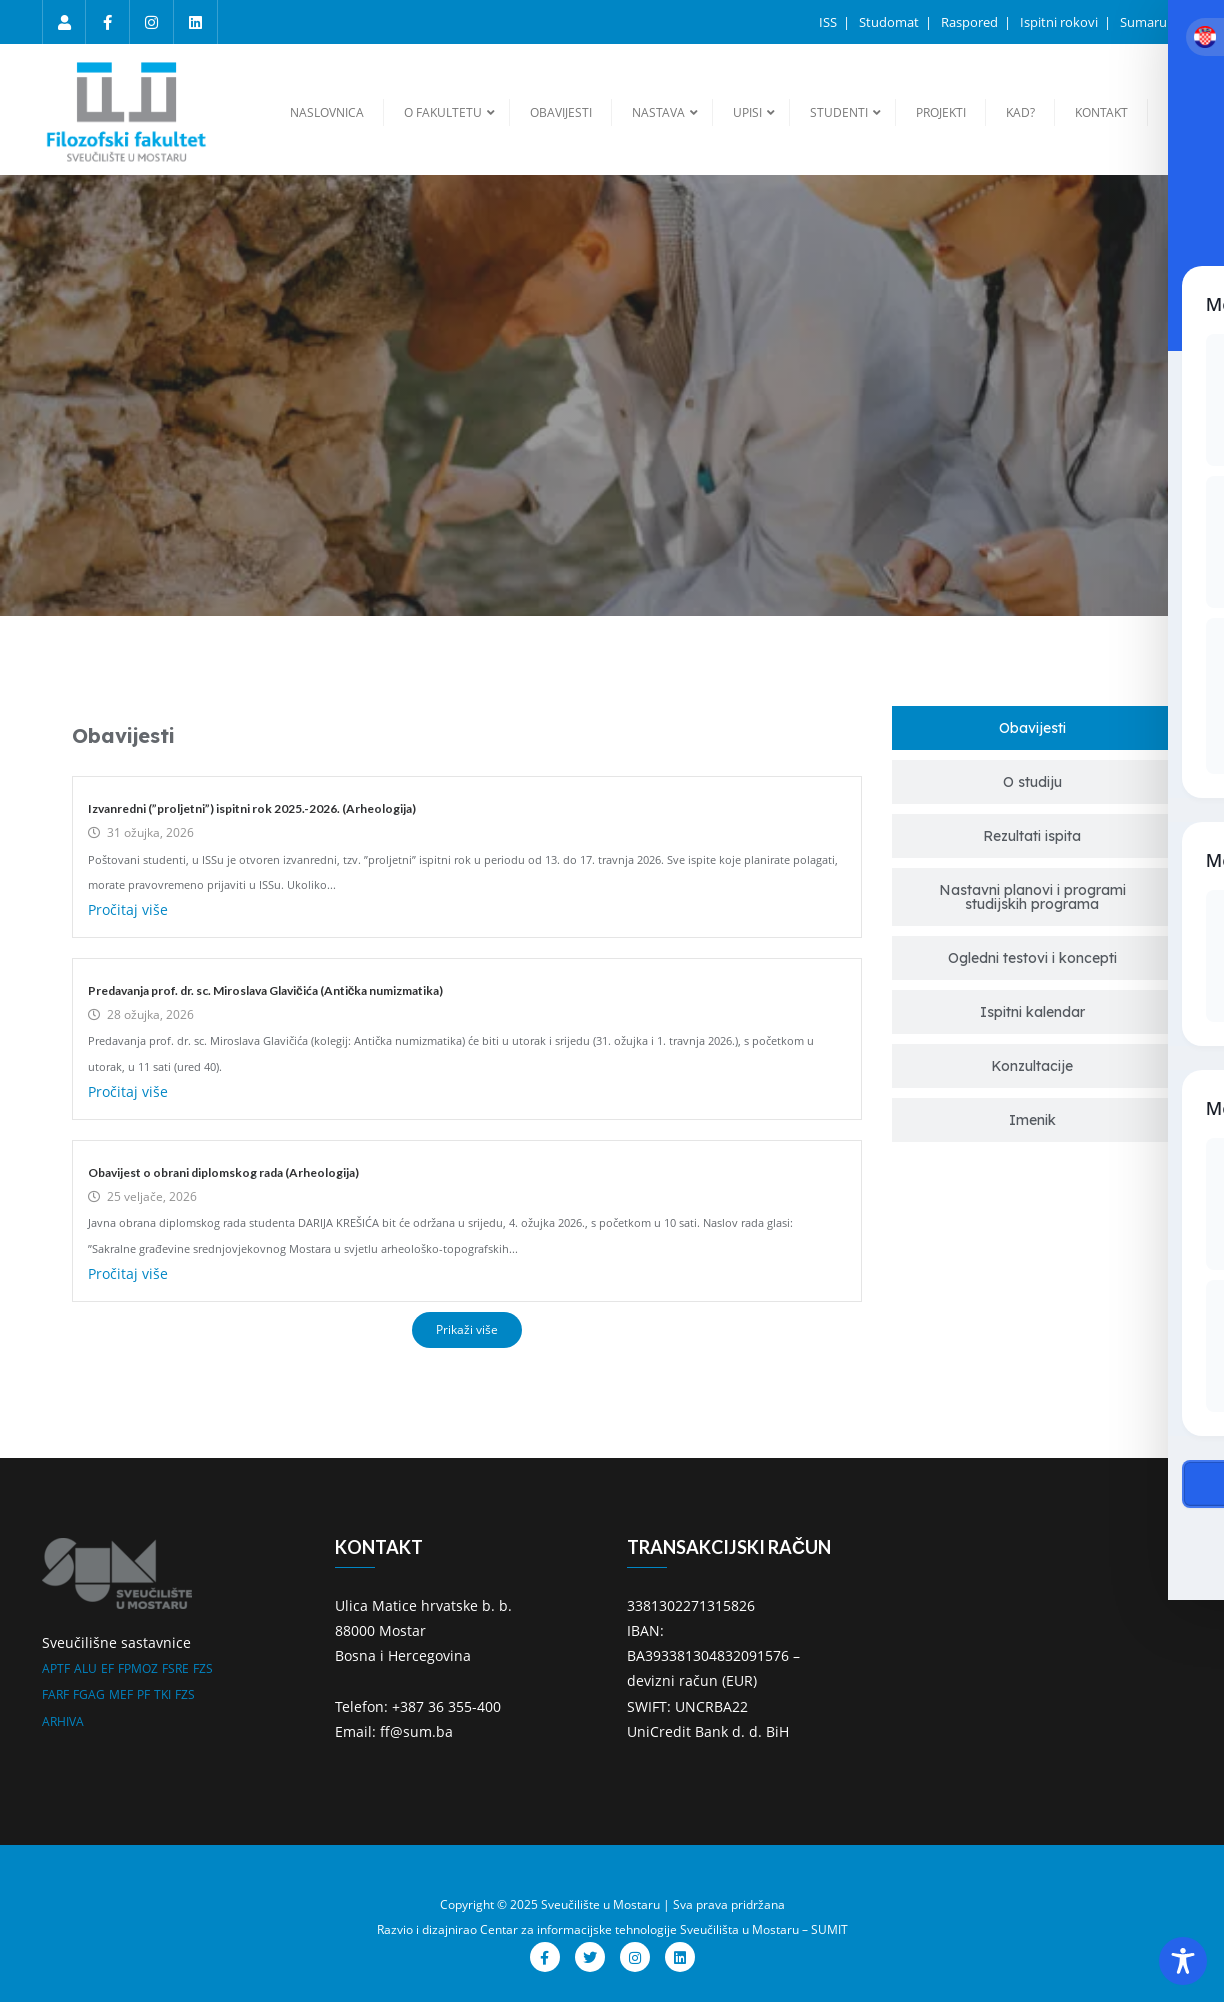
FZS (203, 1668)
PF (143, 1694)
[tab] (1032, 728)
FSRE (175, 1668)
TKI (162, 1694)
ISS (829, 22)
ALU (85, 1668)
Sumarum (1149, 22)
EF (107, 1668)
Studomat (890, 22)
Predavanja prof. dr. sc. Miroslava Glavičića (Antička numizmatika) (265, 990)
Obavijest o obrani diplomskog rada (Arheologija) (223, 1172)
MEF (121, 1694)
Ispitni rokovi (1060, 22)
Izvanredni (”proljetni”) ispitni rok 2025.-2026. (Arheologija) (252, 808)
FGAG (89, 1694)
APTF (56, 1668)
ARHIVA (63, 1721)
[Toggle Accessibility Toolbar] (1183, 1961)
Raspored (971, 22)
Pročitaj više (128, 909)
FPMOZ (138, 1668)
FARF (55, 1694)
